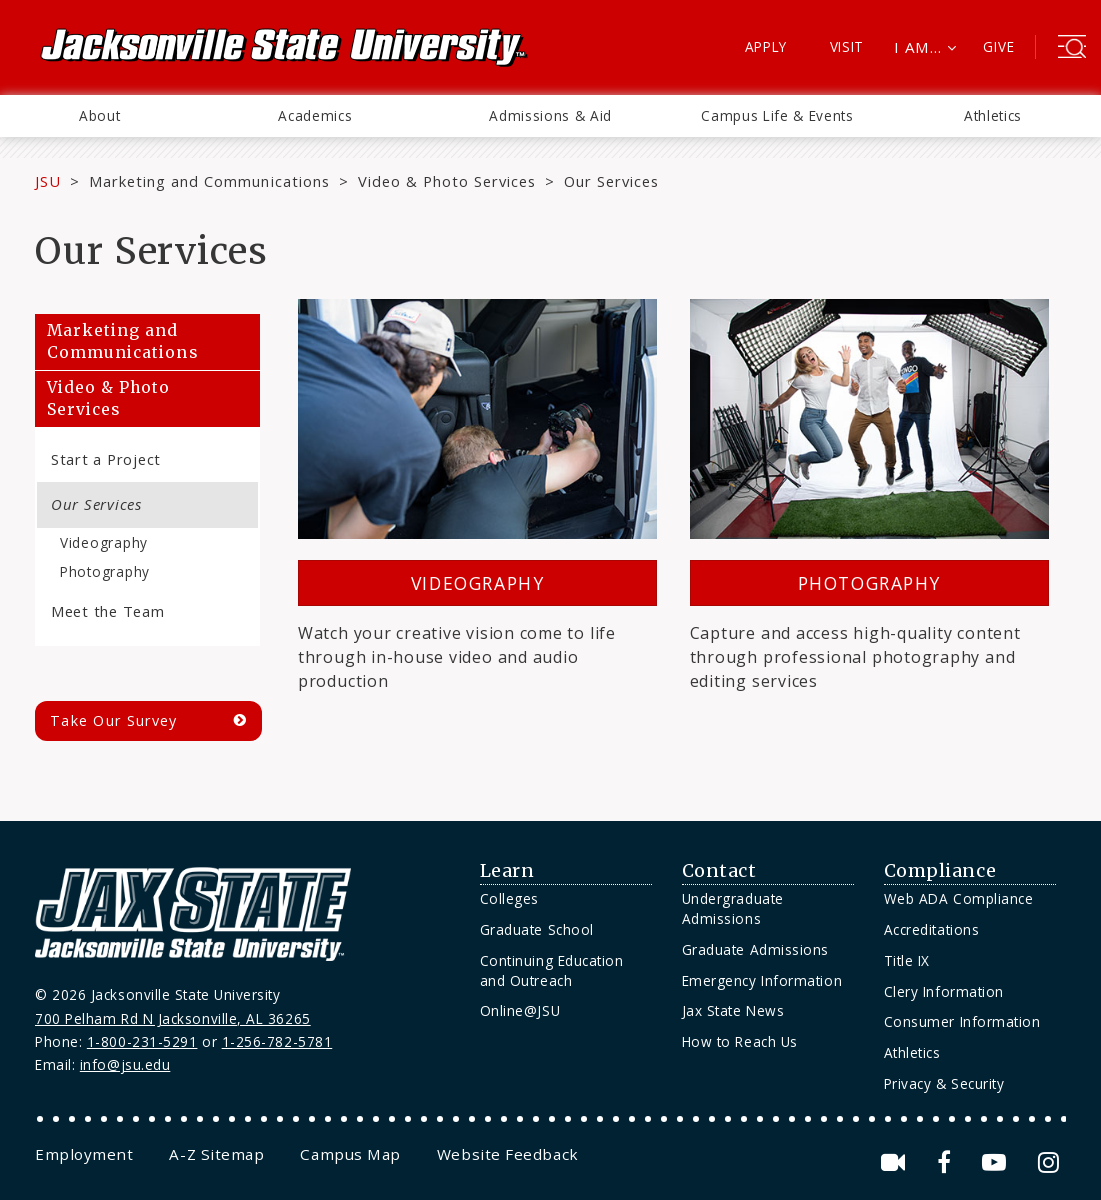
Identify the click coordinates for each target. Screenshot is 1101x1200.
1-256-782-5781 (277, 1041)
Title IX (907, 960)
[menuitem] (99, 116)
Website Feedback (508, 1154)
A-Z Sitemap (216, 1154)
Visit (847, 46)
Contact (719, 871)
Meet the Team (108, 611)
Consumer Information (962, 1021)
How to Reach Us (740, 1041)
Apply (766, 46)
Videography (104, 542)
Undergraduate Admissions (733, 908)
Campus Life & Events (777, 115)
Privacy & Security (944, 1083)
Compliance (940, 871)
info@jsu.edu (125, 1064)
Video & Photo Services (447, 181)
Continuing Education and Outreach (552, 970)
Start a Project (106, 459)
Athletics (993, 115)
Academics (315, 115)
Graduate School (537, 929)
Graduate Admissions (755, 949)
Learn (507, 871)
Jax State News (733, 1010)
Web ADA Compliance (959, 898)
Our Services (96, 504)
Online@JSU (520, 1010)
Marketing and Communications (209, 181)
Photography (105, 571)
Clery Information (944, 991)
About (99, 115)
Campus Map (350, 1154)
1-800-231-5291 (142, 1041)
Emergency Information (762, 980)
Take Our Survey (113, 720)
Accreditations (932, 929)
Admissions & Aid (550, 115)
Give (998, 46)
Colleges (509, 898)
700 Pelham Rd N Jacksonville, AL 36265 (173, 1018)
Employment (84, 1154)
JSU (48, 181)
